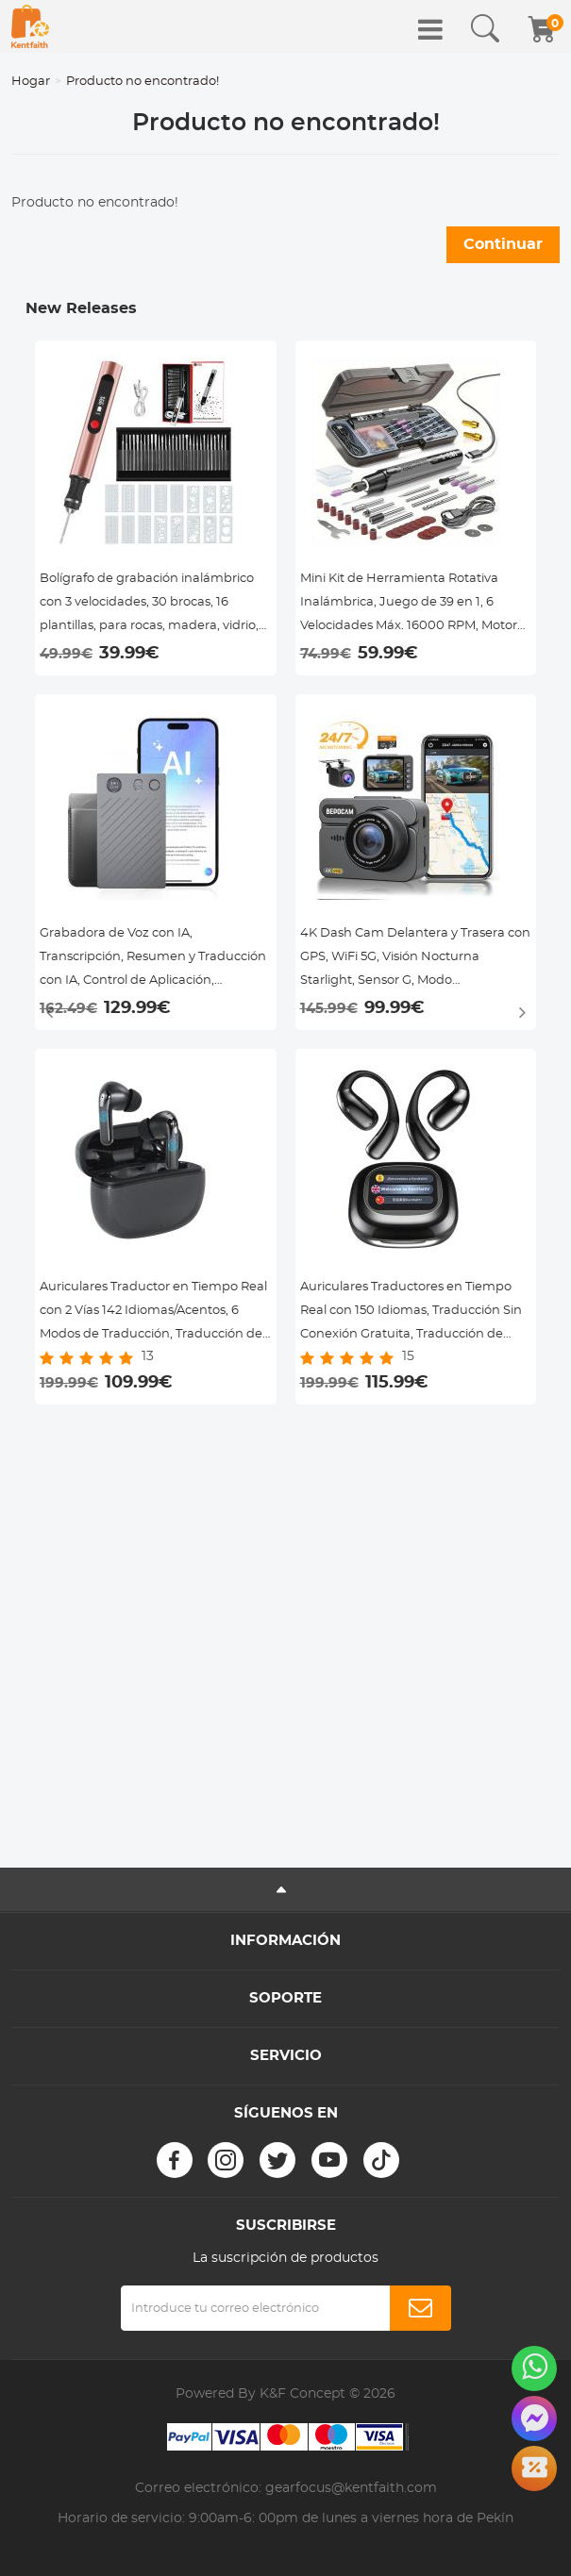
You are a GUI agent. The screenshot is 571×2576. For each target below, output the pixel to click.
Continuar (503, 244)
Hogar (30, 81)
